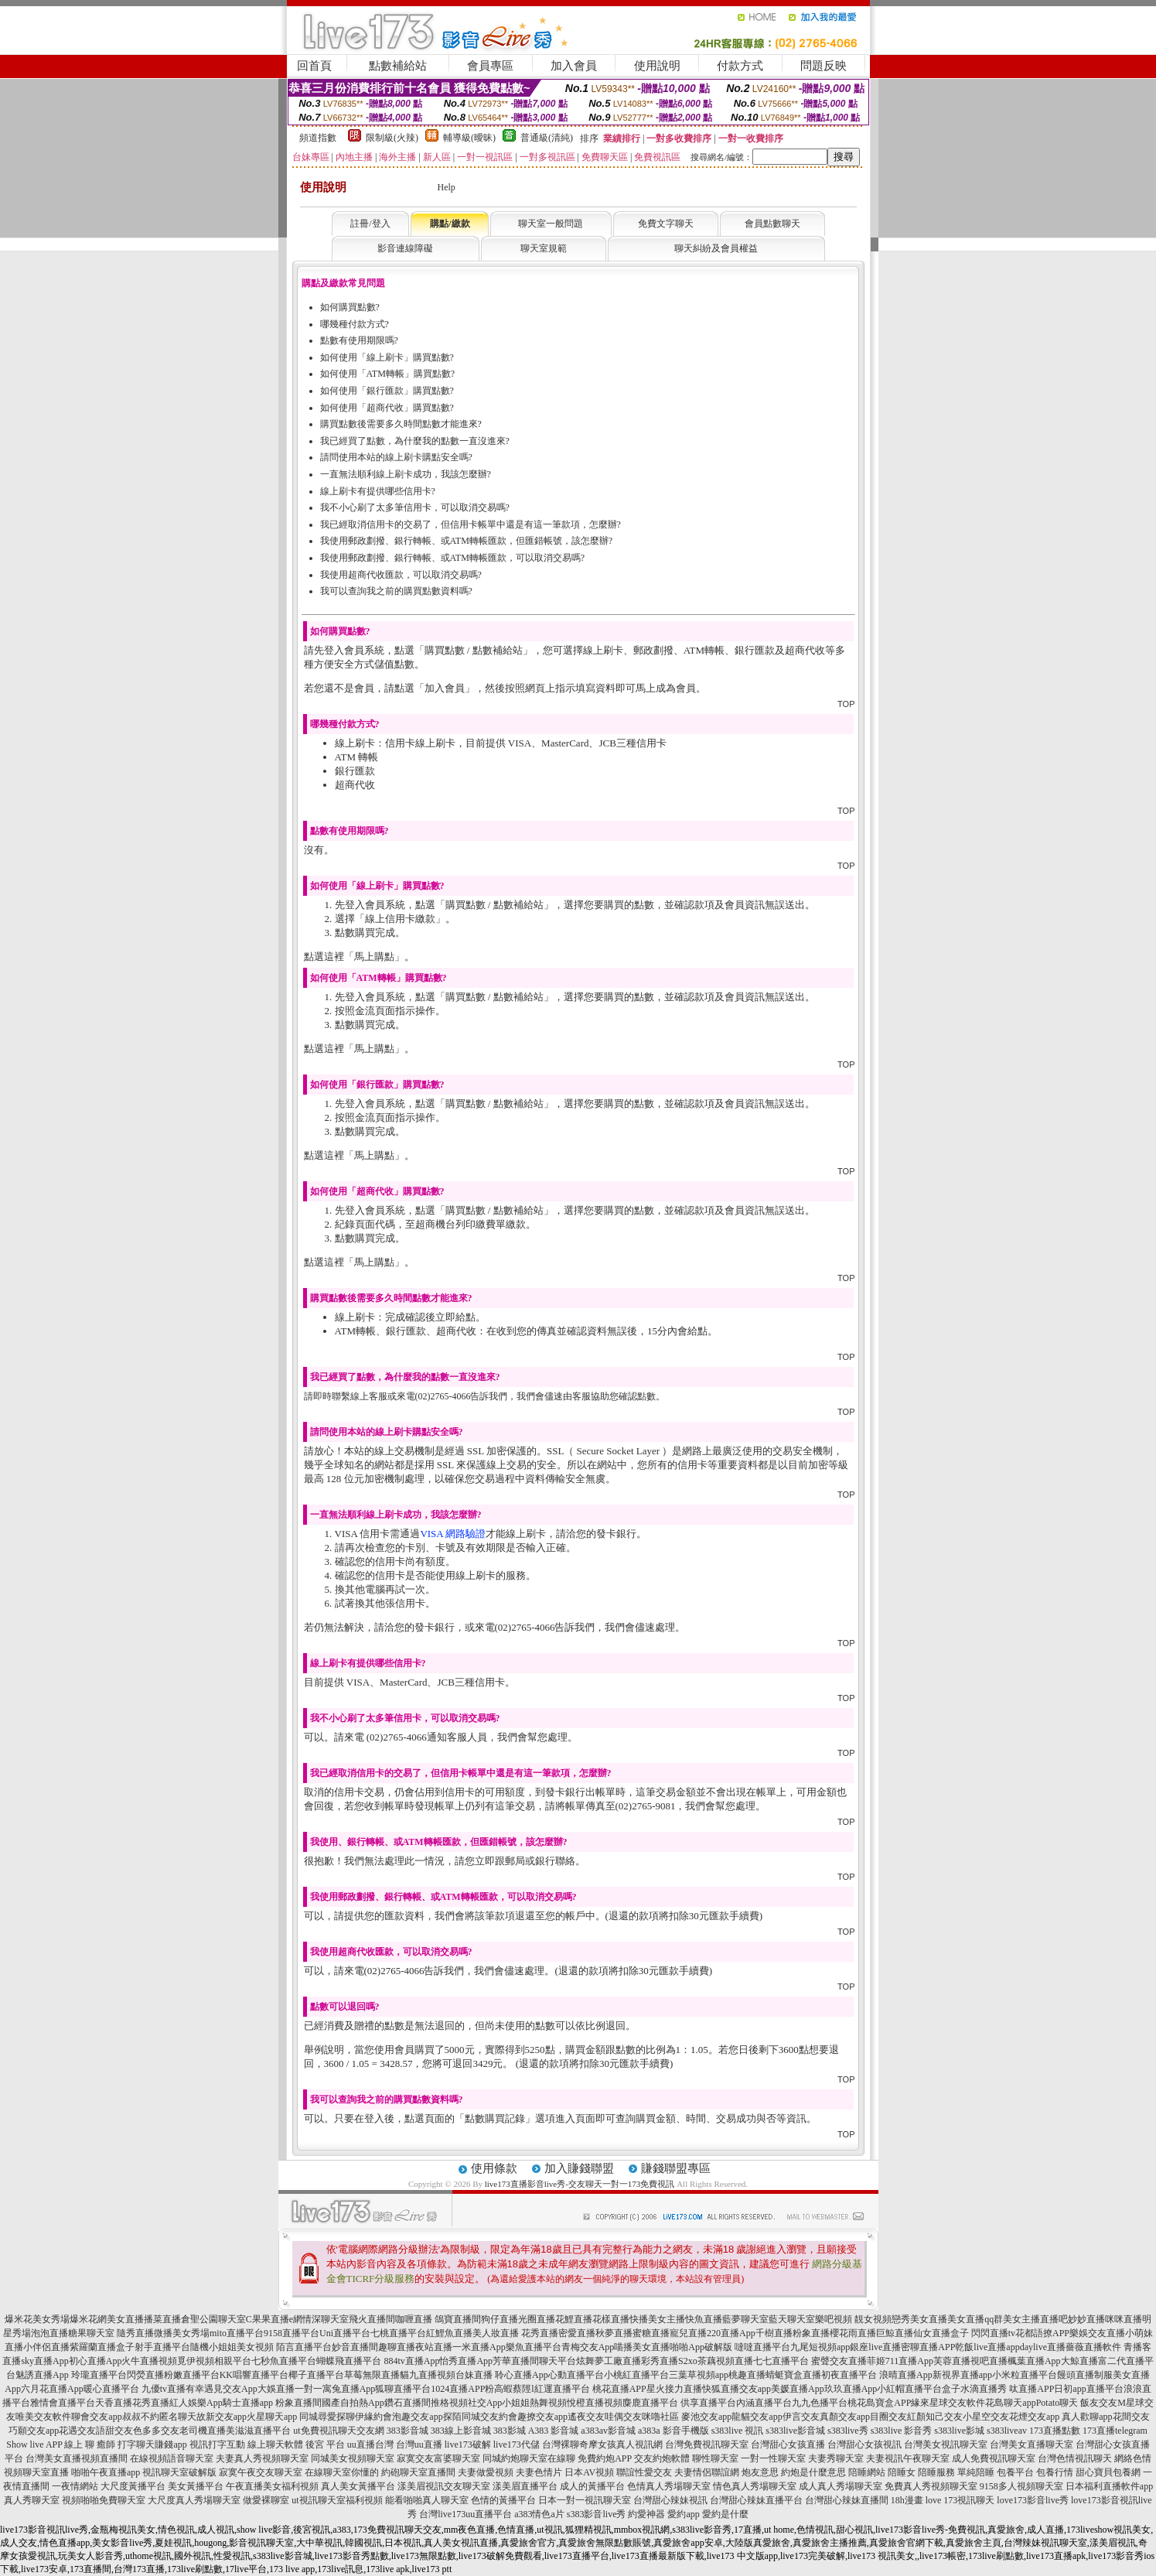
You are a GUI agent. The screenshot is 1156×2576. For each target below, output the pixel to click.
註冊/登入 (370, 223)
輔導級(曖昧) (469, 137)
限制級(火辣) (392, 137)
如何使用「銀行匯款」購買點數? (387, 390)
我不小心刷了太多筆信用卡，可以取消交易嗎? (415, 507)
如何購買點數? (350, 307)
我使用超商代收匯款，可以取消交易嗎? (401, 574)
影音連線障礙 (405, 248)
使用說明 (657, 66)
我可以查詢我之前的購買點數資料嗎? (396, 591)
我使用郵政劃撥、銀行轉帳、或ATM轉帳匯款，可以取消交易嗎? (452, 557)
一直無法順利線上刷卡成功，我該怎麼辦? (405, 474)
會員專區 (490, 66)
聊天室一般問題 (550, 223)
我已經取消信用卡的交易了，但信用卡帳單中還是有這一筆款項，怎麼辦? (470, 524)
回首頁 (314, 66)
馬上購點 (374, 956)
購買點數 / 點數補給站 (474, 650)
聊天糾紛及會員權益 (716, 248)
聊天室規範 (543, 248)
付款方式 (740, 66)
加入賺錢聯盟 (579, 2168)
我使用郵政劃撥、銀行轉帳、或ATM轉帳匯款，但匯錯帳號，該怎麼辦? (466, 540)
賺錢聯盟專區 (676, 2168)
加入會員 (574, 66)
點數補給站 (398, 66)
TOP (845, 704)
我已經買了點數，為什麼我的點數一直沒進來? (415, 441)
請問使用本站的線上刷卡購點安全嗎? (396, 457)
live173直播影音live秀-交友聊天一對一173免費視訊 (580, 2183)
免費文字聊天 (666, 223)
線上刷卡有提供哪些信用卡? (377, 491)
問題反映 (823, 66)
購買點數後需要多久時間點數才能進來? (401, 424)
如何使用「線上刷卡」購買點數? (387, 357)
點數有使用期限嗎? (359, 340)
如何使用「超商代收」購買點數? (387, 407)
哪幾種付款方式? (354, 324)
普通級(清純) (546, 137)
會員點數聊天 (772, 223)
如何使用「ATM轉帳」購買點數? (387, 373)
